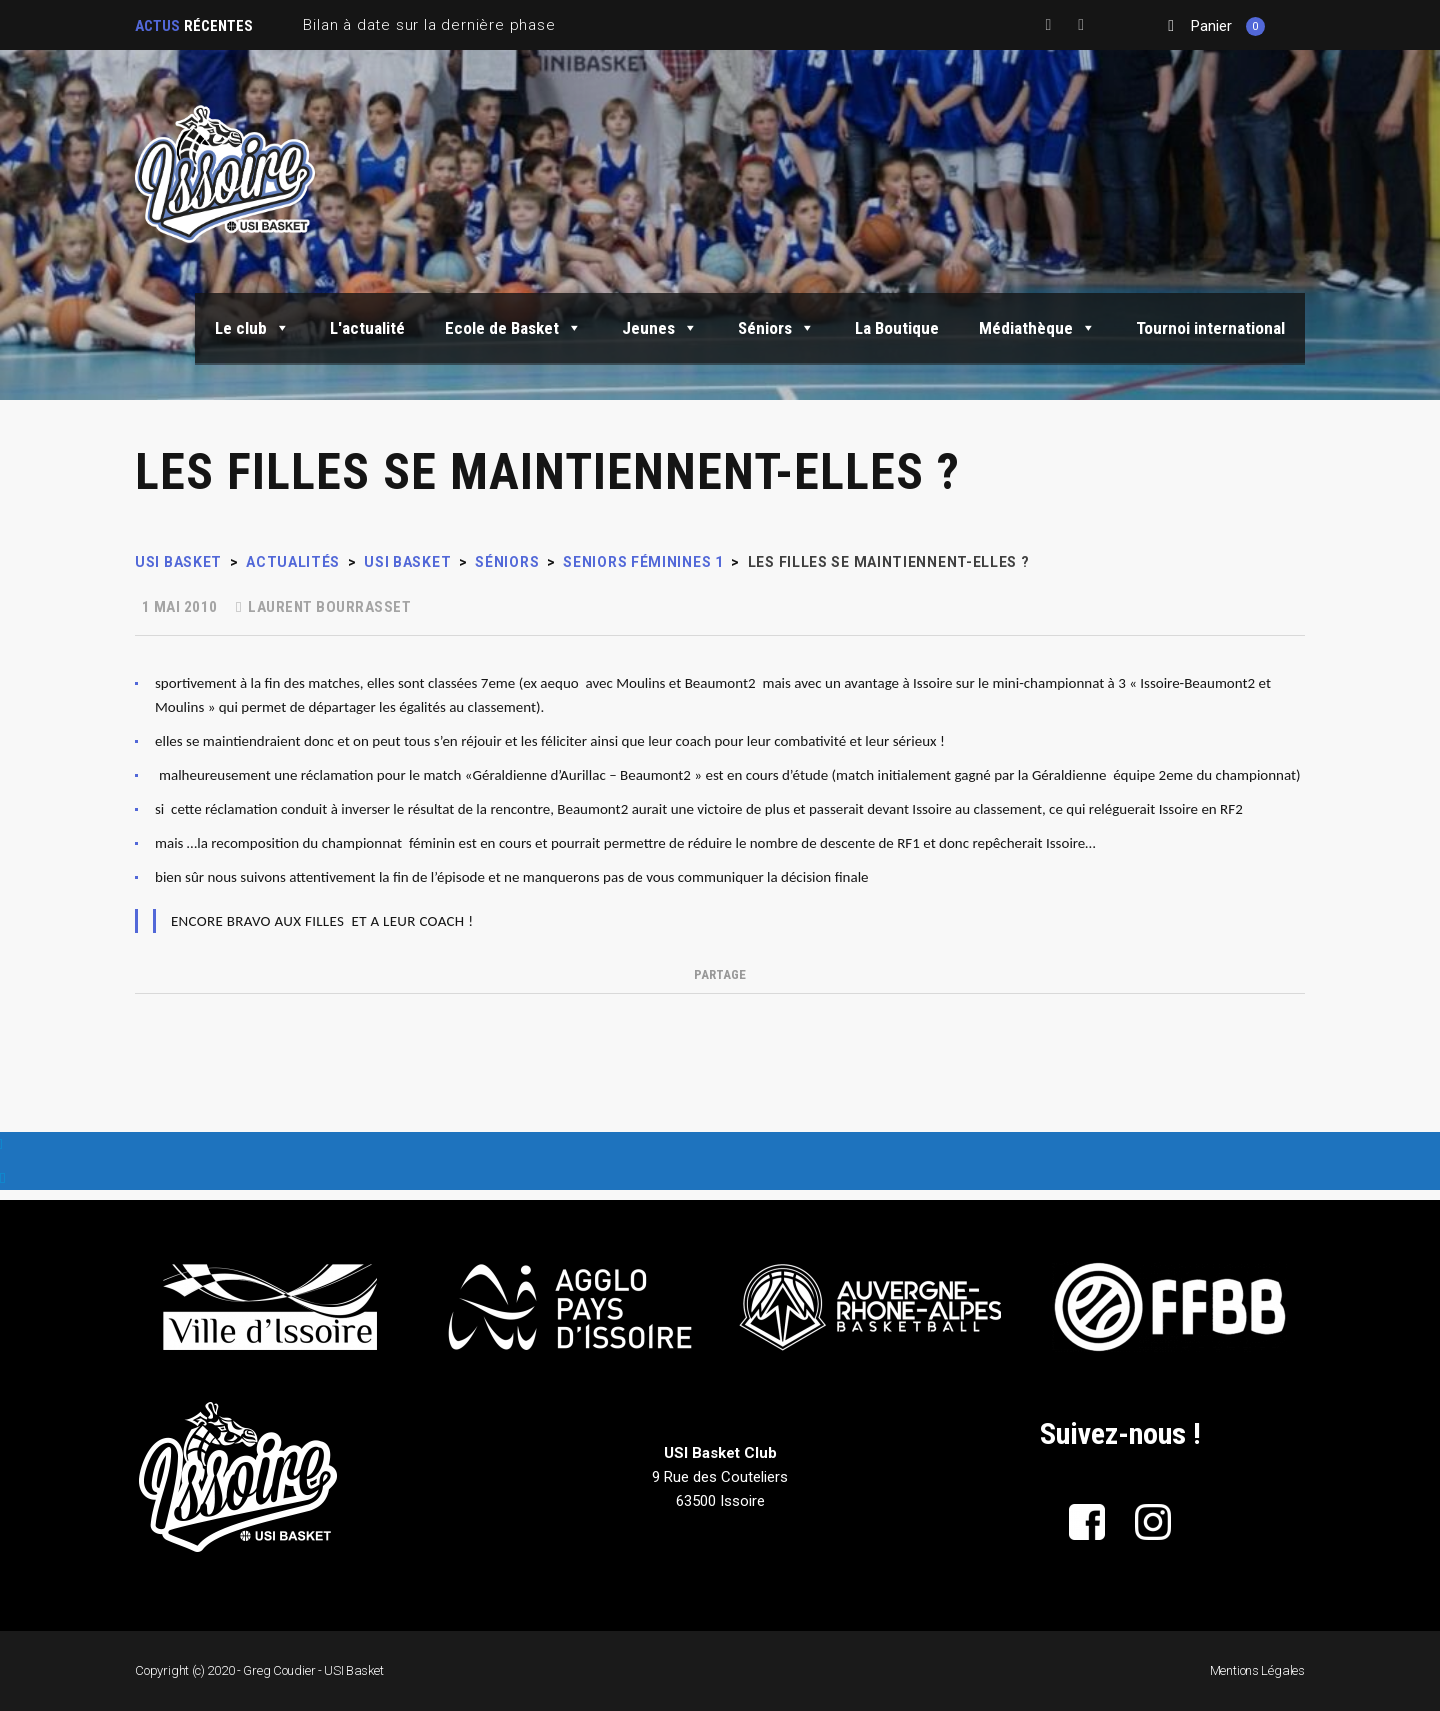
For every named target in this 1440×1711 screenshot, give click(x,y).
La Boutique (897, 328)
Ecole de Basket (513, 328)
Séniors (776, 328)
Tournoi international (1210, 328)
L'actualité (367, 328)
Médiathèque (1037, 328)
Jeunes (660, 328)
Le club (252, 328)
